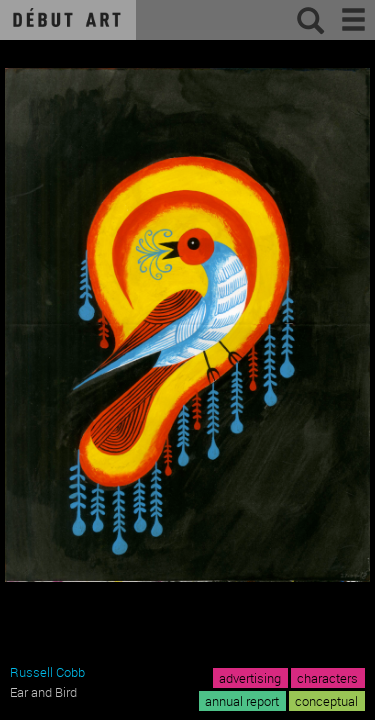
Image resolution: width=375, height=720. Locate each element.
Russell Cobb (47, 672)
